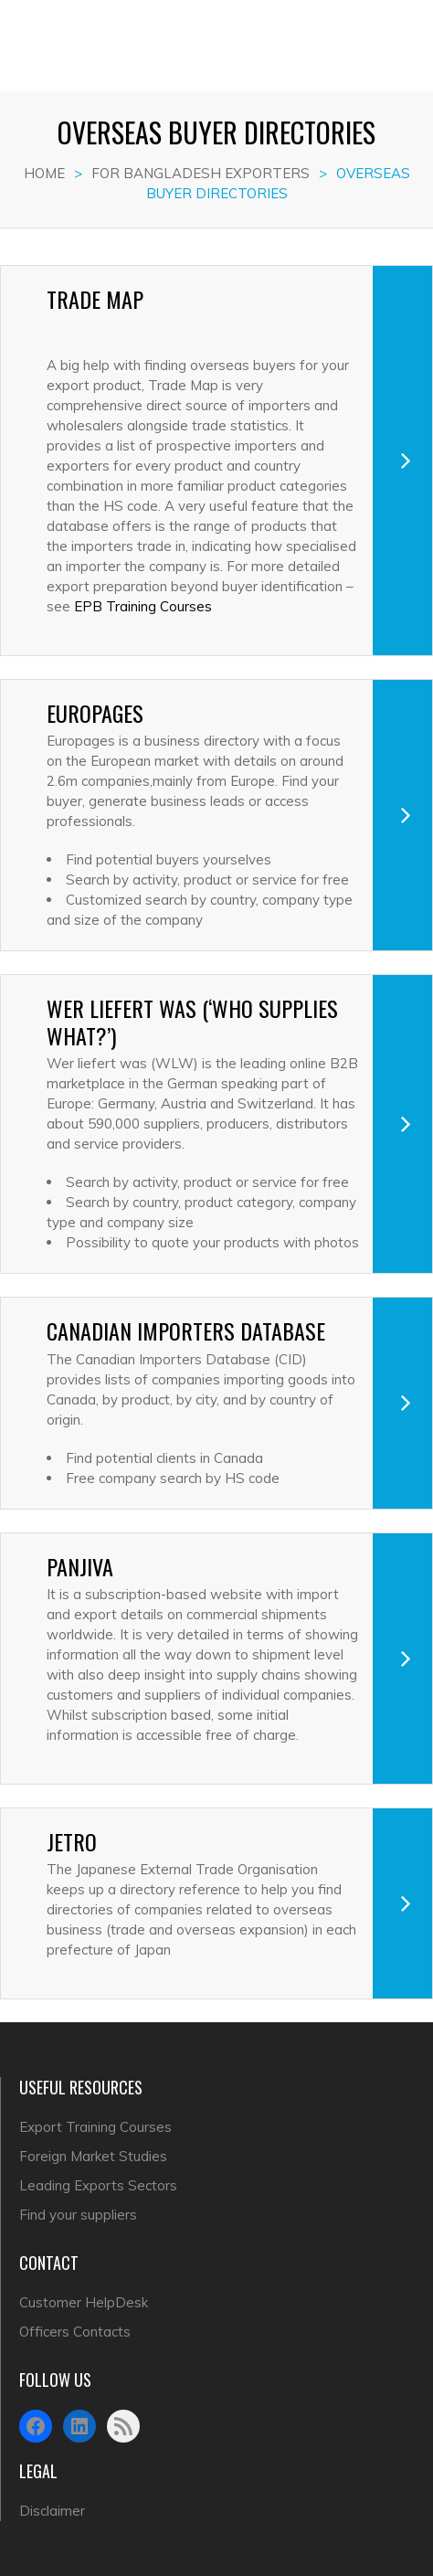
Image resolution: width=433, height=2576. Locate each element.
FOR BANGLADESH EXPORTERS (200, 173)
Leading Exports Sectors (98, 2185)
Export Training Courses (95, 2127)
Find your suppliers (78, 2214)
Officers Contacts (75, 2331)
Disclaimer (52, 2510)
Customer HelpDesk (83, 2302)
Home (44, 173)
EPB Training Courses (143, 606)
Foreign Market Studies (93, 2156)
